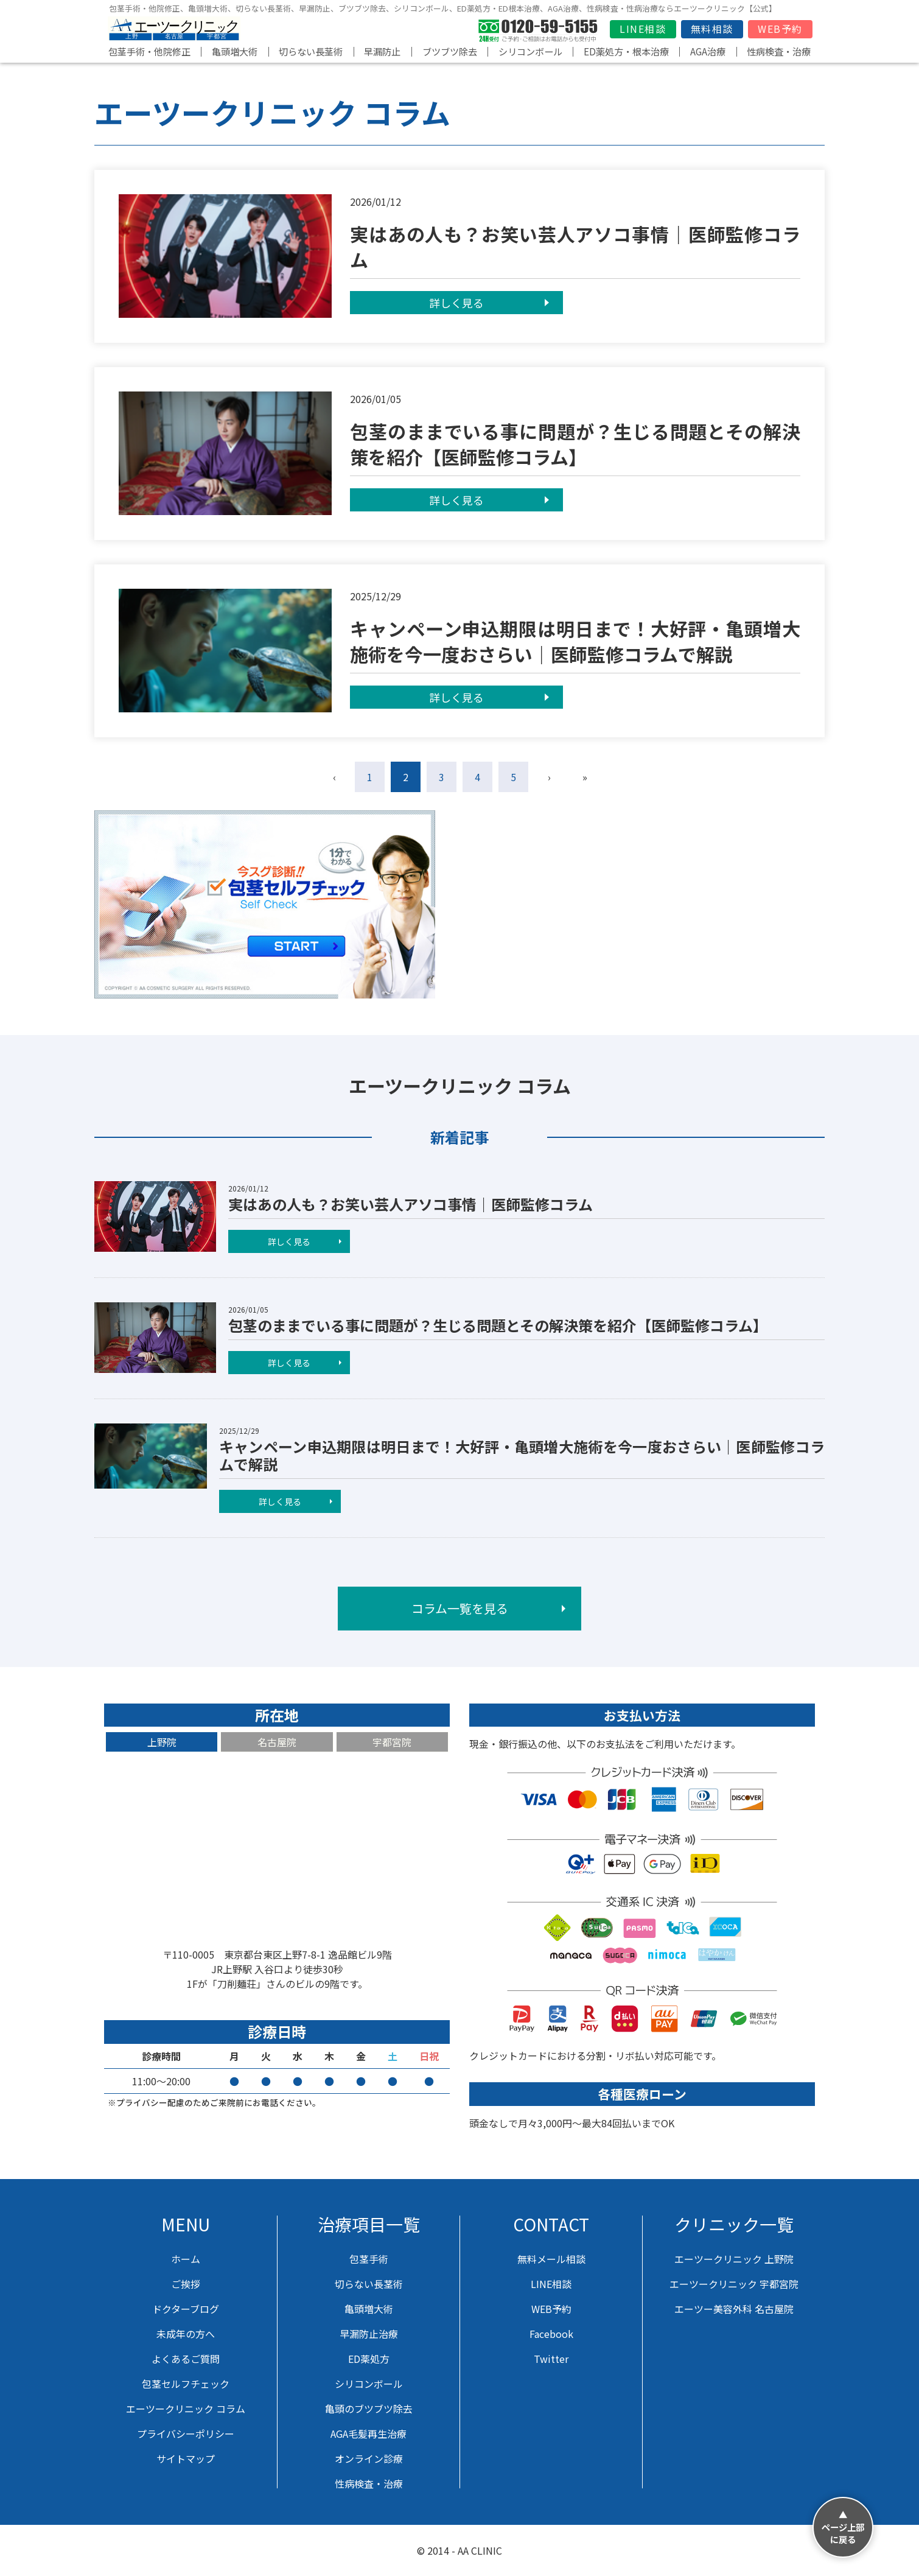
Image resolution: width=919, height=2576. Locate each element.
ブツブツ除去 (449, 51)
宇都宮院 (391, 1742)
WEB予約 (780, 28)
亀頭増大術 (234, 51)
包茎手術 (368, 2258)
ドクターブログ (185, 2308)
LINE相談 (643, 28)
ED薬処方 (369, 2358)
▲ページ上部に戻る (843, 2527)
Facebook (551, 2333)
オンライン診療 (369, 2458)
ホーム (185, 2258)
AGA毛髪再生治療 (368, 2433)
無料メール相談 (551, 2258)
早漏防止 (382, 51)
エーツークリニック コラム (185, 2408)
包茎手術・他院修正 (149, 51)
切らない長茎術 (311, 51)
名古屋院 (276, 1742)
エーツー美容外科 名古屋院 (734, 2308)
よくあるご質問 (186, 2358)
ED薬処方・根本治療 (626, 51)
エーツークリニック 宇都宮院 (733, 2283)
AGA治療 (707, 51)
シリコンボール (530, 51)
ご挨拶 (185, 2283)
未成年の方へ (185, 2333)
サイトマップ (185, 2458)
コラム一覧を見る (459, 1608)
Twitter (551, 2358)
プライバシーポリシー (185, 2433)
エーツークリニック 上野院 (734, 2258)
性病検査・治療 (779, 51)
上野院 (161, 1742)
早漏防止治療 (369, 2333)
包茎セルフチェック (185, 2383)
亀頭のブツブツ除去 (369, 2408)
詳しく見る (456, 303)
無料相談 (712, 28)
